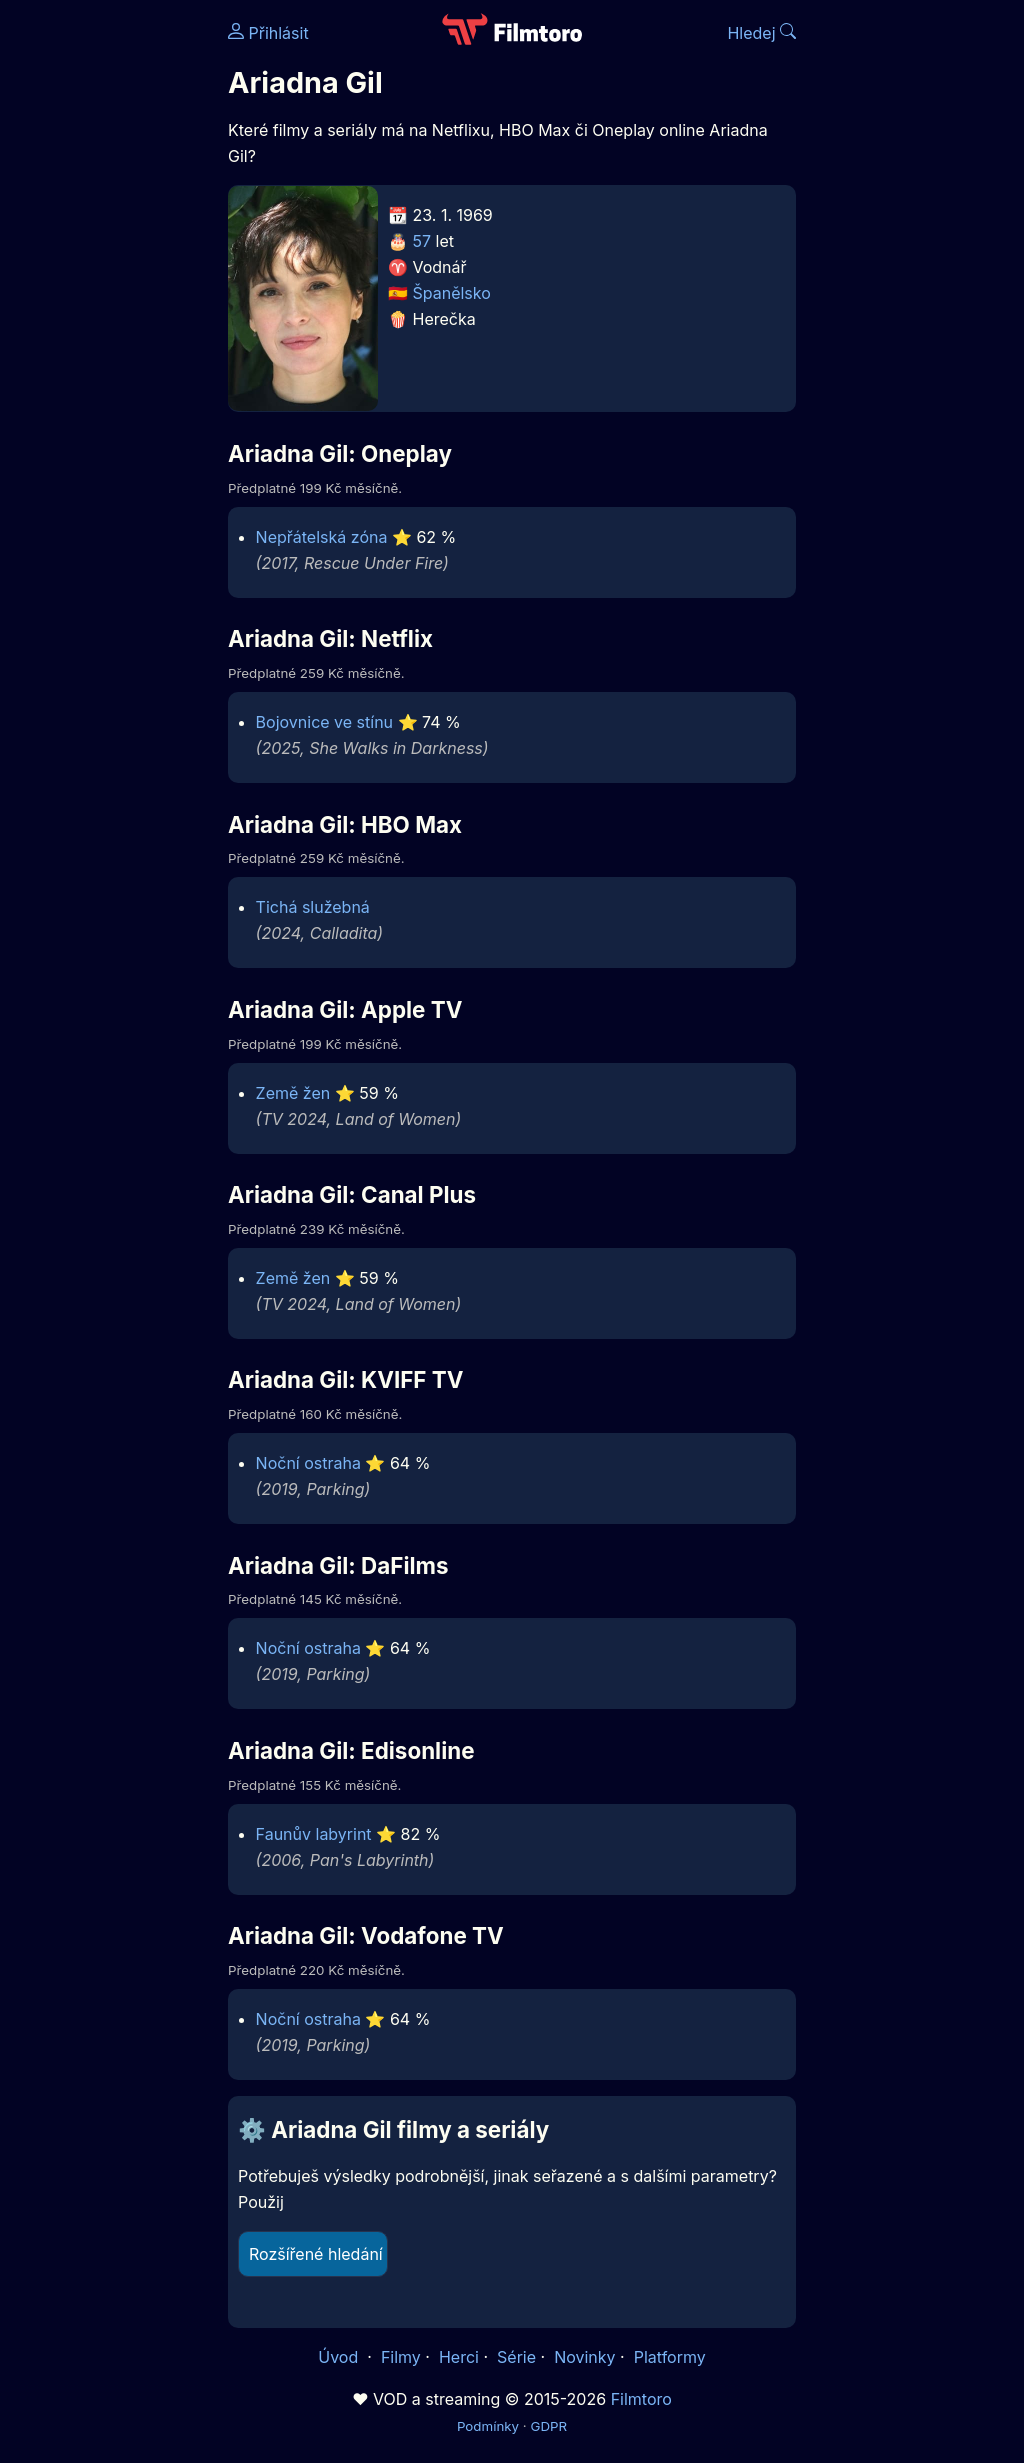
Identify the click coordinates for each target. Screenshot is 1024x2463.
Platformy (670, 2357)
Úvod (340, 2357)
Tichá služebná (313, 907)
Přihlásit (268, 33)
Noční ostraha (308, 1463)
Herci (459, 2357)
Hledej (761, 33)
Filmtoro (641, 2399)
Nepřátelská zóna (322, 537)
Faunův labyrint (314, 1834)
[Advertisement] (108, 308)
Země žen (293, 1093)
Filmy (401, 2357)
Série (516, 2357)
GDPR (548, 2426)
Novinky (584, 2357)
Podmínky (488, 2426)
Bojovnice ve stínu (324, 722)
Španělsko (452, 293)
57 (422, 241)
